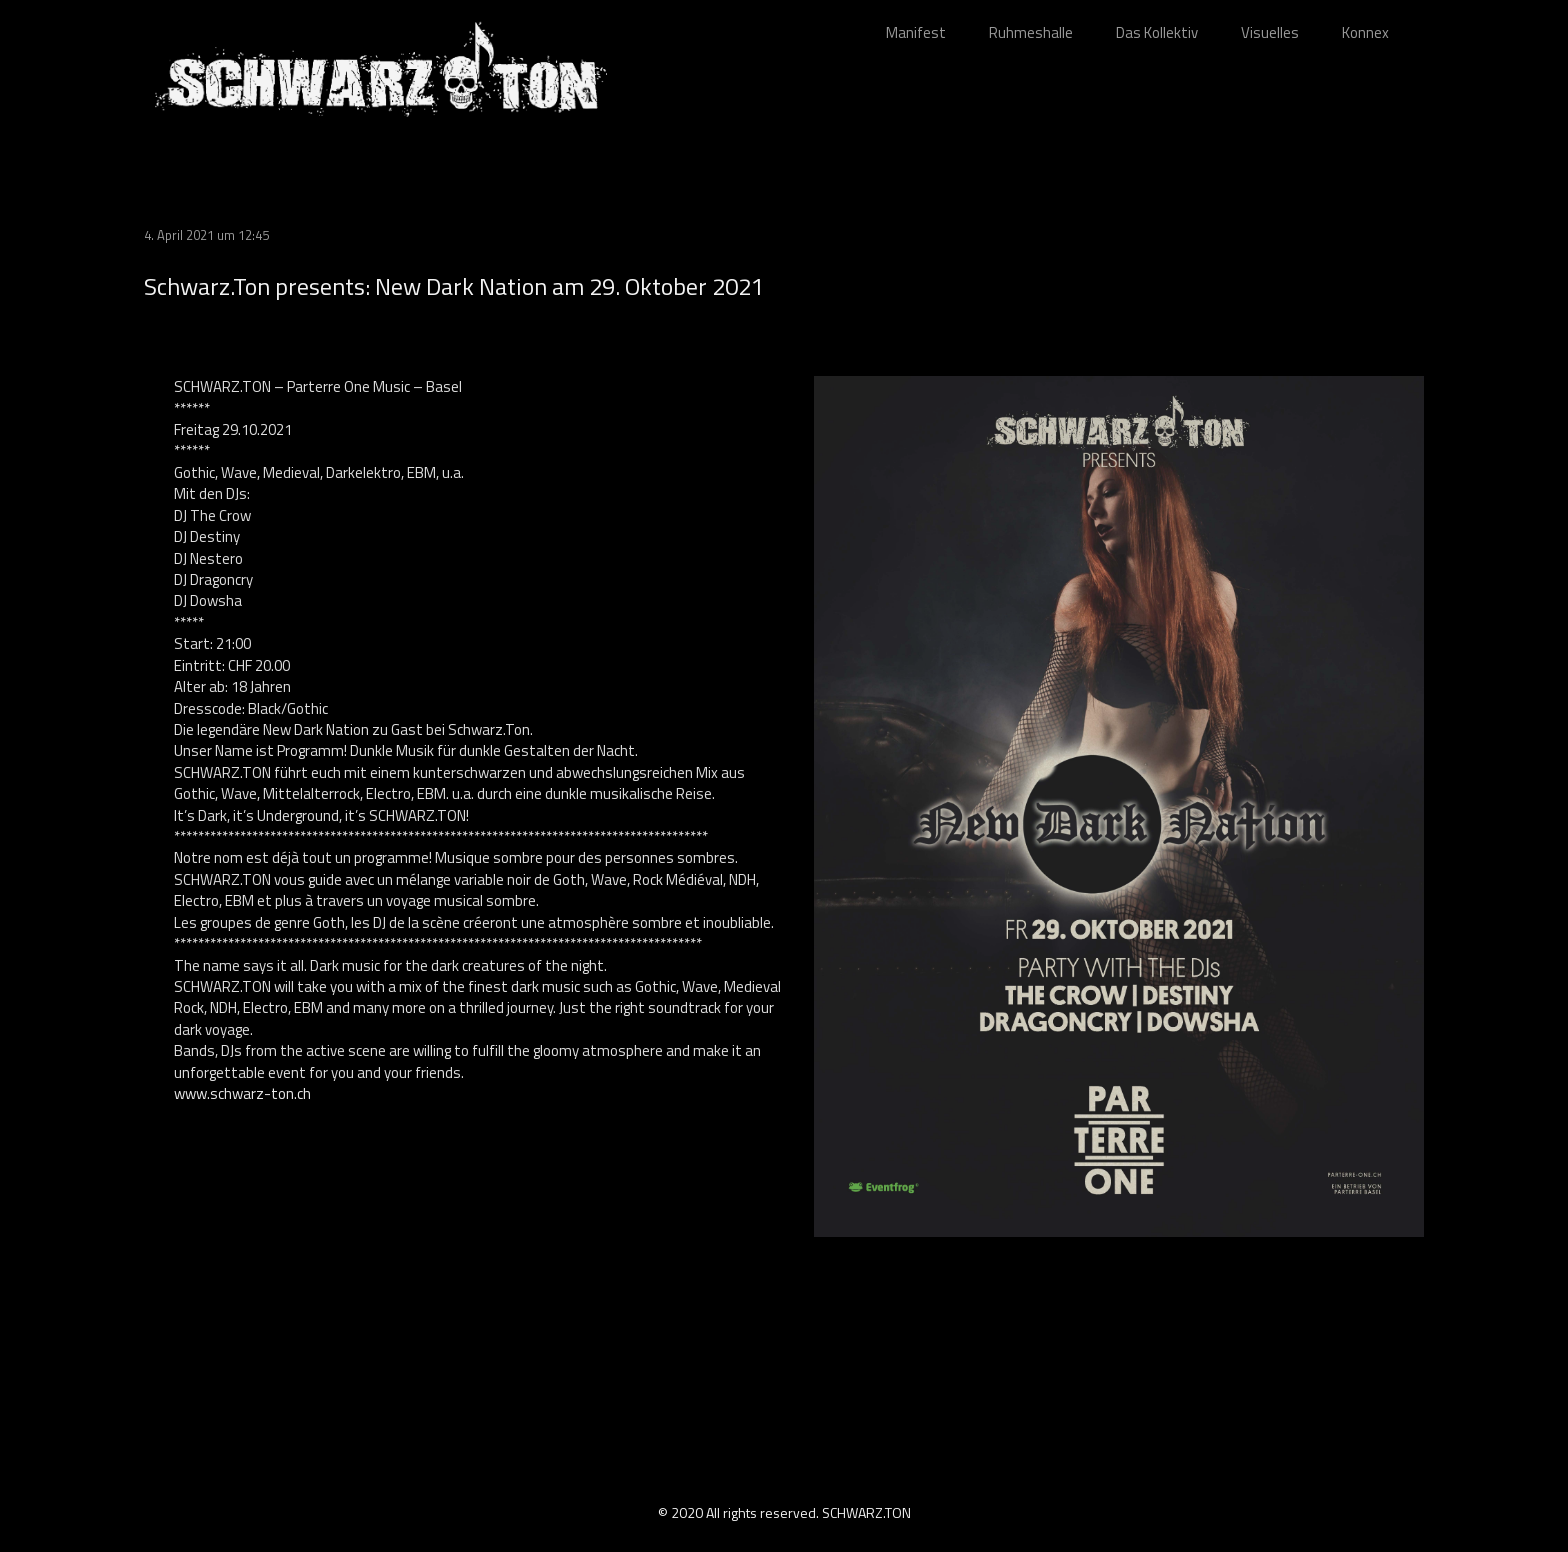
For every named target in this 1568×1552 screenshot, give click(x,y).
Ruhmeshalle (1031, 32)
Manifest (916, 32)
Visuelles (1270, 32)
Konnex (1365, 32)
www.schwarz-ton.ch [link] (242, 1093)
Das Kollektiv (1157, 32)
